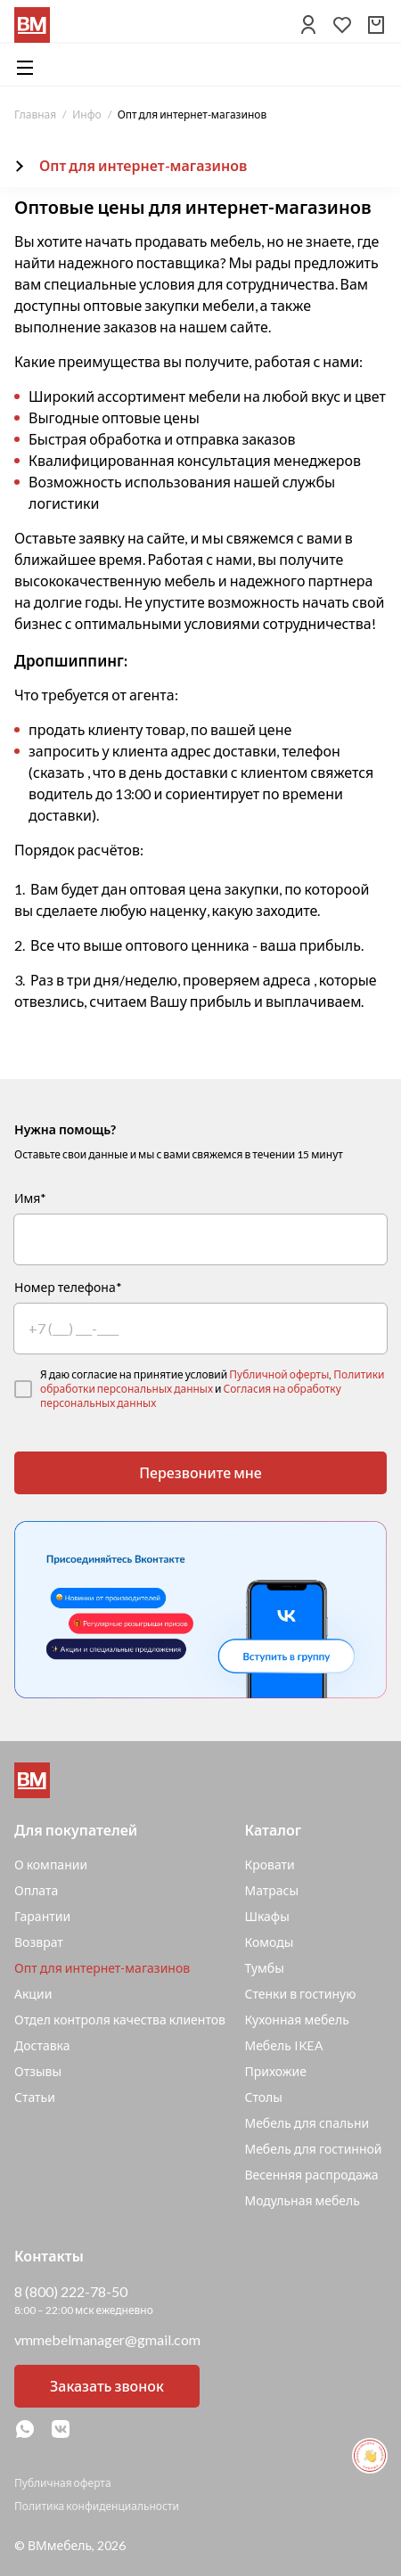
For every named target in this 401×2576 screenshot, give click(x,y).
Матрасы (271, 1890)
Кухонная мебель (296, 2019)
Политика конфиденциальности (96, 2506)
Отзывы (37, 2071)
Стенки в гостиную (300, 1993)
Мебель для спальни (306, 2122)
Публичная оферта (62, 2483)
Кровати (269, 1864)
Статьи (34, 2097)
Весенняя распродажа (311, 2174)
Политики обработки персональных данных (212, 1381)
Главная (35, 114)
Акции (33, 1993)
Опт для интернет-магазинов (102, 1967)
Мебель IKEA (283, 2045)
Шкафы (266, 1916)
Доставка (42, 2045)
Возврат (38, 1942)
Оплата (36, 1890)
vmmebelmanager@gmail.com (107, 2339)
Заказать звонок (107, 2385)
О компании (50, 1864)
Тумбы (263, 1967)
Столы (263, 2097)
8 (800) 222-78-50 (70, 2291)
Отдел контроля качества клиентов (119, 2019)
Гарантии (42, 1916)
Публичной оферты (279, 1374)
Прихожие (275, 2071)
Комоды (268, 1942)
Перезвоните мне (200, 1472)
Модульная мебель (302, 2200)
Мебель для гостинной (312, 2148)
